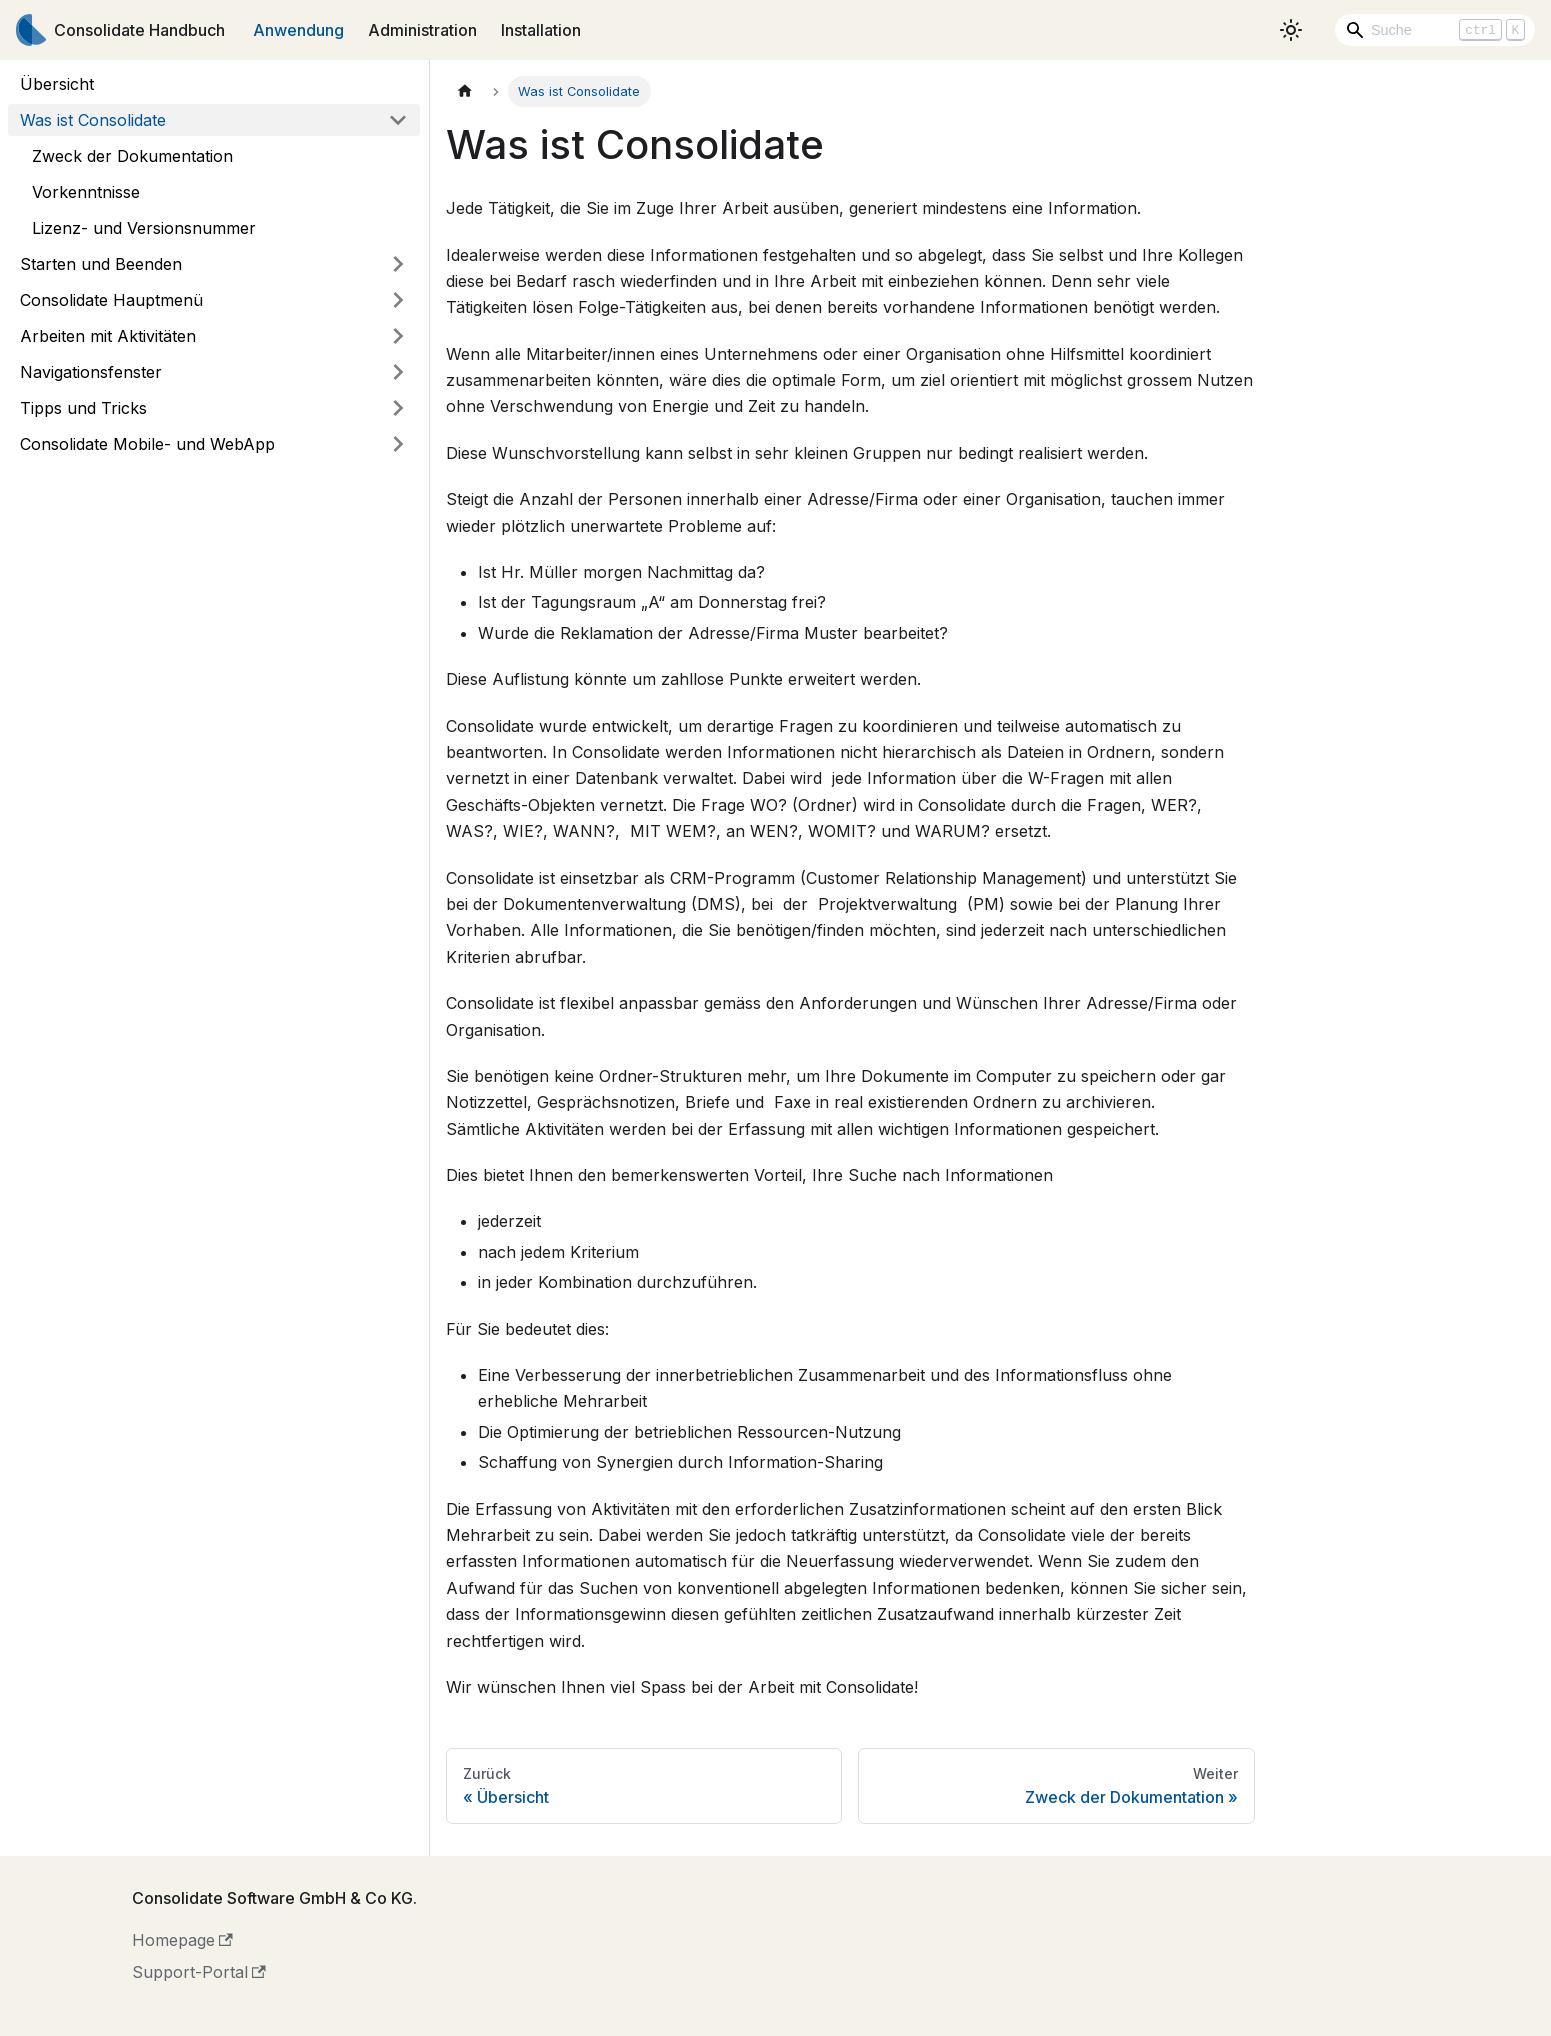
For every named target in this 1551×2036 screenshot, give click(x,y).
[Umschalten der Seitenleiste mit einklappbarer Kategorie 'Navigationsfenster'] (398, 372)
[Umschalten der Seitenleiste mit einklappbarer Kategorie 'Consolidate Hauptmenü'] (398, 300)
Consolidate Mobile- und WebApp (147, 444)
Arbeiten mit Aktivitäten (108, 336)
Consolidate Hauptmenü (111, 300)
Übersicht (57, 84)
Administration (422, 30)
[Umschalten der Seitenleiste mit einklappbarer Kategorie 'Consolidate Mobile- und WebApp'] (398, 444)
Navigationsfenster (91, 372)
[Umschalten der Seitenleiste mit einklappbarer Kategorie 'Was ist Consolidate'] (398, 120)
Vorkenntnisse (86, 192)
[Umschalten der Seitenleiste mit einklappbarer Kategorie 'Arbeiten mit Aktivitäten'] (398, 336)
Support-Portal (199, 1972)
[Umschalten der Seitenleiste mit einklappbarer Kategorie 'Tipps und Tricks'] (398, 408)
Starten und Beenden (101, 264)
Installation (541, 30)
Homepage (182, 1940)
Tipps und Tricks (83, 408)
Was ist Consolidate (93, 120)
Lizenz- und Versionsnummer (144, 228)
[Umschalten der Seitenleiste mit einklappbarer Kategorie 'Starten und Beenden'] (398, 264)
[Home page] (465, 91)
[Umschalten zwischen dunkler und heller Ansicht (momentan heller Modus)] (1291, 30)
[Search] (1435, 30)
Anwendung (298, 30)
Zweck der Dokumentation (132, 156)
